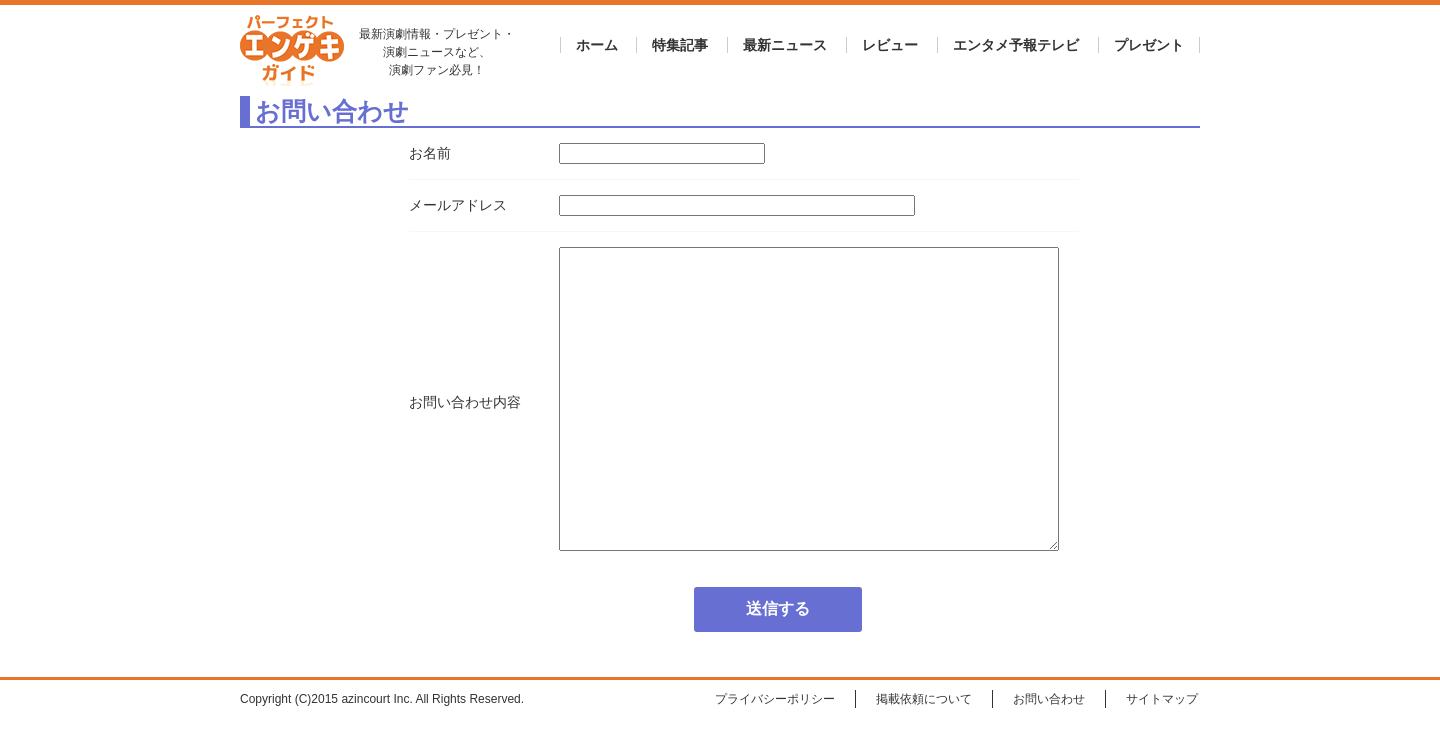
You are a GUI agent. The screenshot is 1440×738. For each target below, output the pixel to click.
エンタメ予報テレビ (1016, 45)
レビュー (890, 45)
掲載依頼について (924, 699)
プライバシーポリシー (775, 699)
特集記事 (680, 45)
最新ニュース (785, 45)
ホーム (597, 45)
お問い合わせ (1049, 699)
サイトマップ (1162, 699)
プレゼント (1149, 45)
